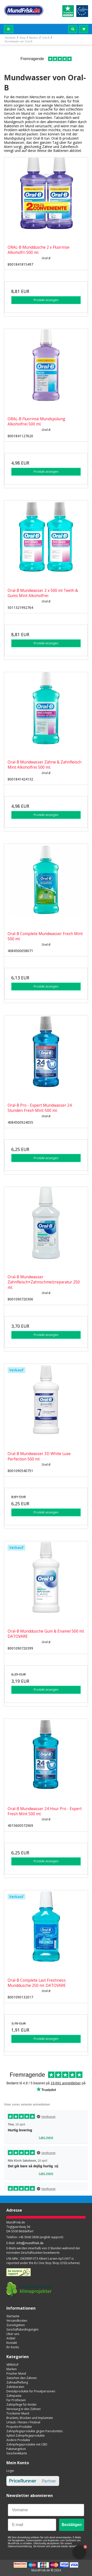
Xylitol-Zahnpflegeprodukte (25, 2435)
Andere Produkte (18, 2440)
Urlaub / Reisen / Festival (23, 2422)
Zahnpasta (13, 2396)
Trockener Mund (17, 2413)
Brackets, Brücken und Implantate (29, 2418)
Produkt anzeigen (46, 300)
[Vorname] (46, 2510)
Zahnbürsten (15, 2387)
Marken (11, 2369)
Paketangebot (16, 2449)
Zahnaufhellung (17, 2382)
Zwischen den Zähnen (21, 2378)
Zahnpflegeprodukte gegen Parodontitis (34, 2431)
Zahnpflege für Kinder (21, 2404)
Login (10, 2471)
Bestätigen (72, 2525)
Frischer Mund (16, 2373)
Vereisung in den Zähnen (23, 2409)
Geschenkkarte (16, 2453)
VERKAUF (12, 2365)
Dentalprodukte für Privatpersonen (30, 2391)
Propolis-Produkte (19, 2427)
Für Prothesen (16, 2400)
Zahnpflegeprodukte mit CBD (26, 2444)
